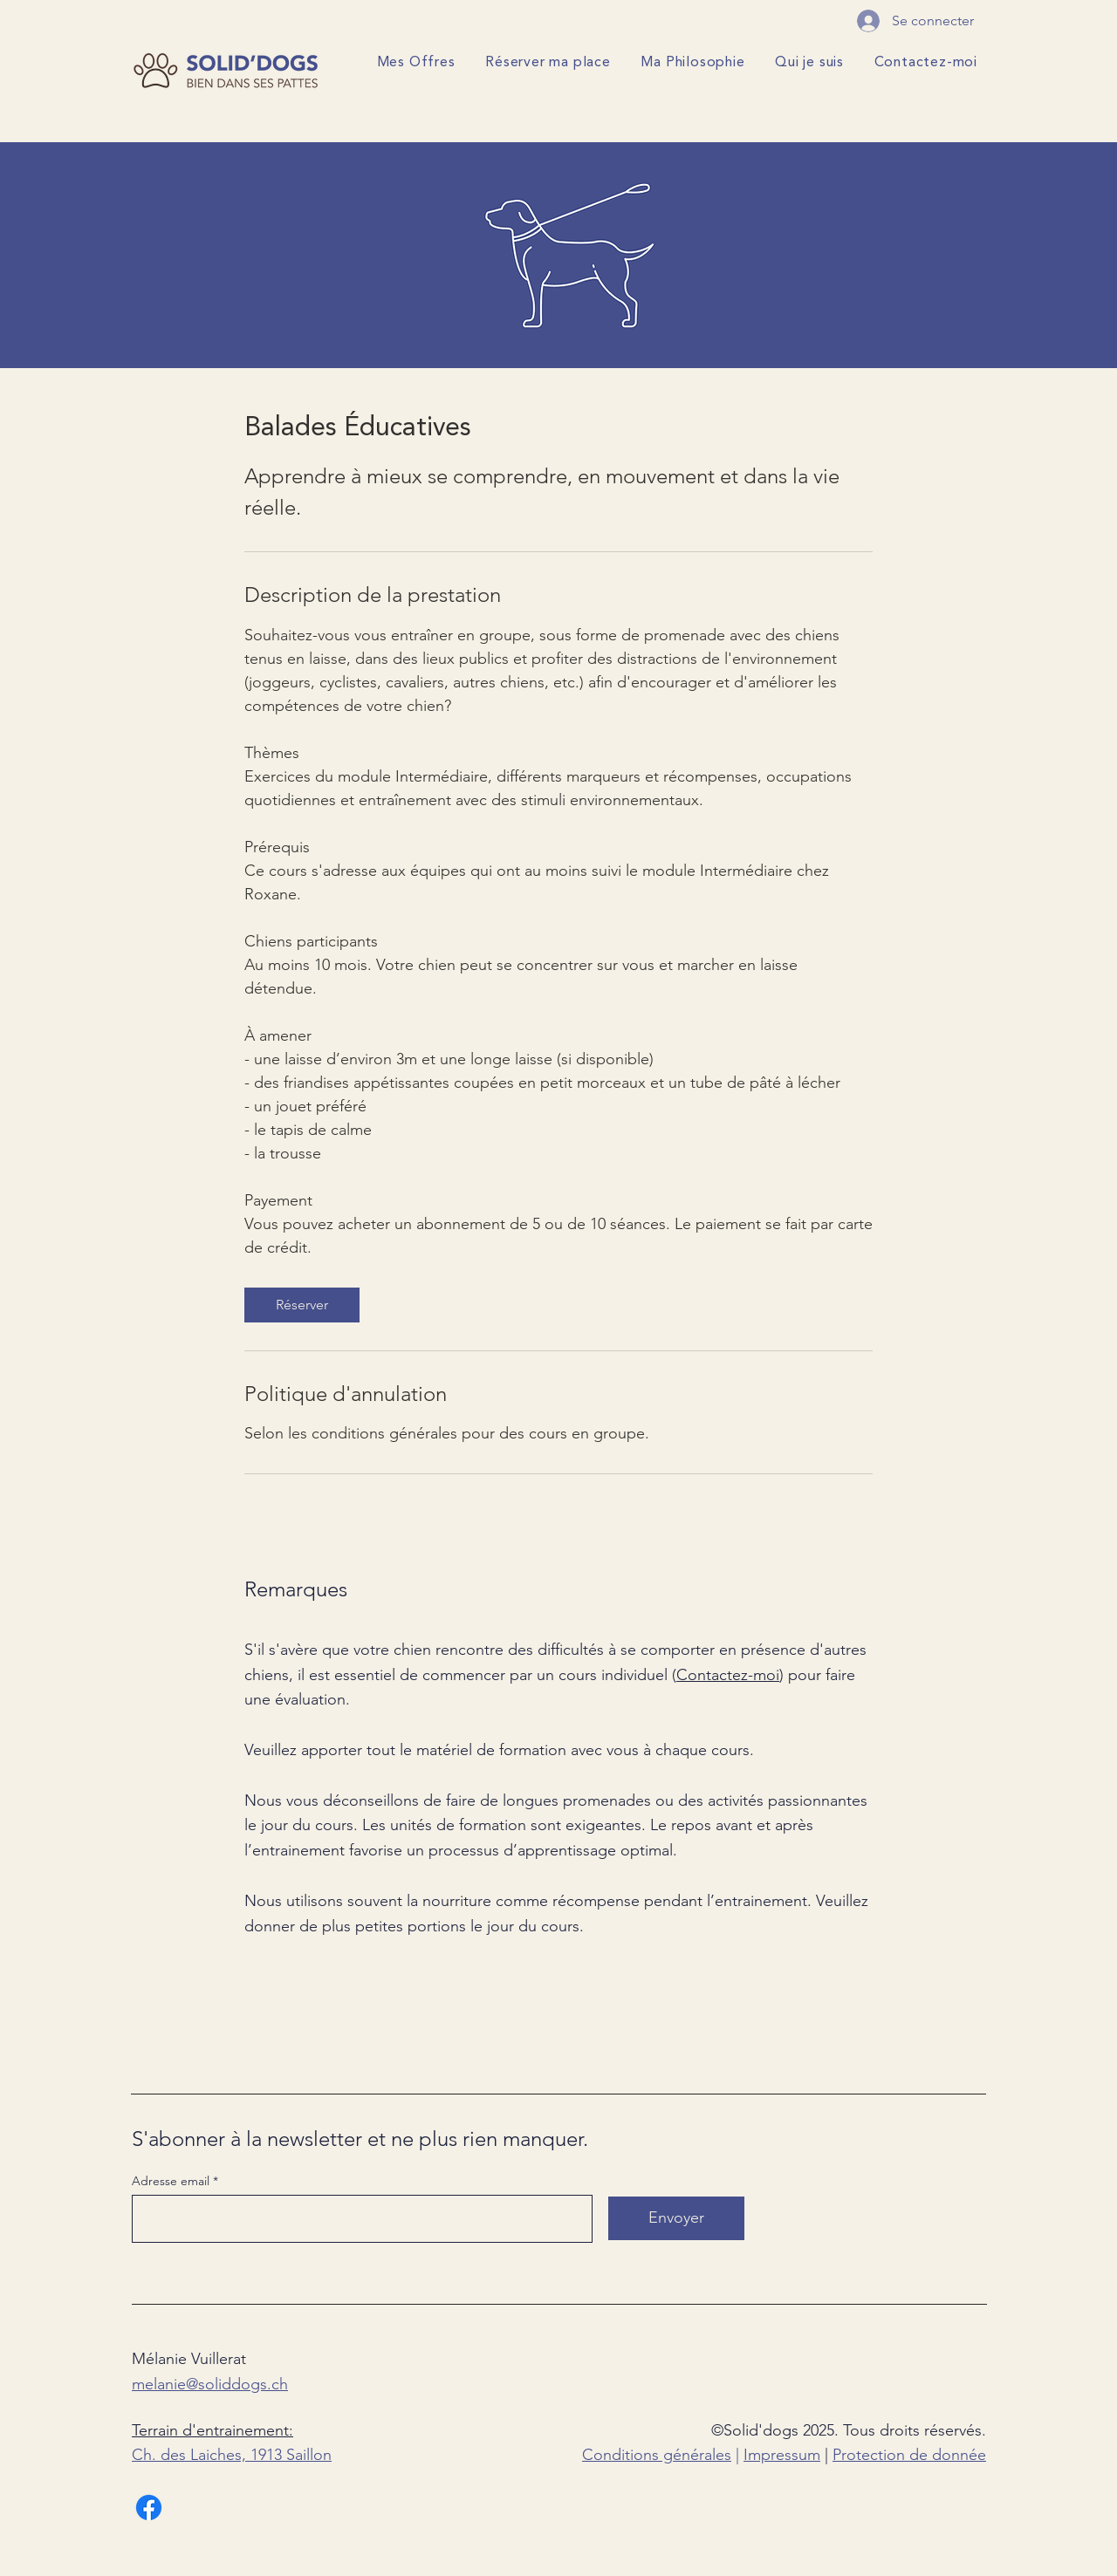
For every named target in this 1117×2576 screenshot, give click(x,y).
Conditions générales (656, 2454)
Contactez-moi (727, 1674)
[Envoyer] (676, 2218)
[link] (302, 1305)
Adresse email (170, 2181)
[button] (414, 63)
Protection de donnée (909, 2454)
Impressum (782, 2454)
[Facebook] (149, 2508)
